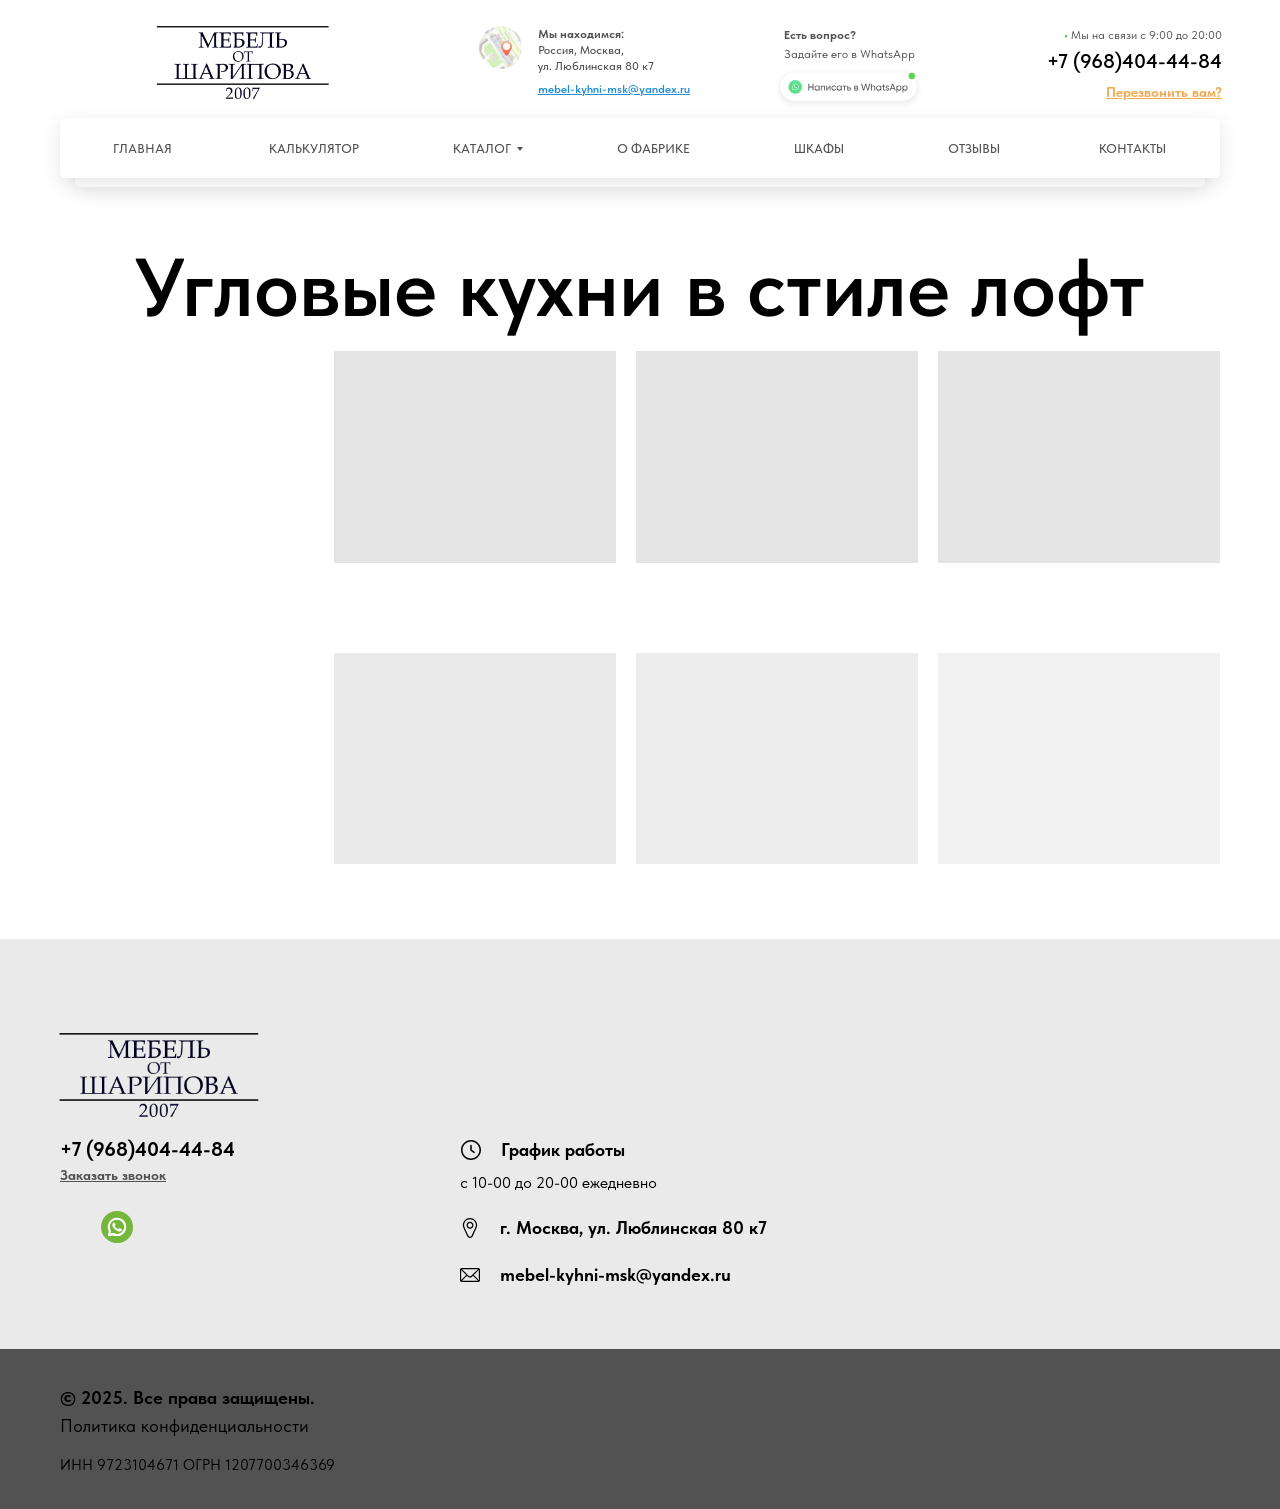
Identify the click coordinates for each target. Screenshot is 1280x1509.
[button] (1164, 92)
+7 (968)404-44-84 (1134, 61)
